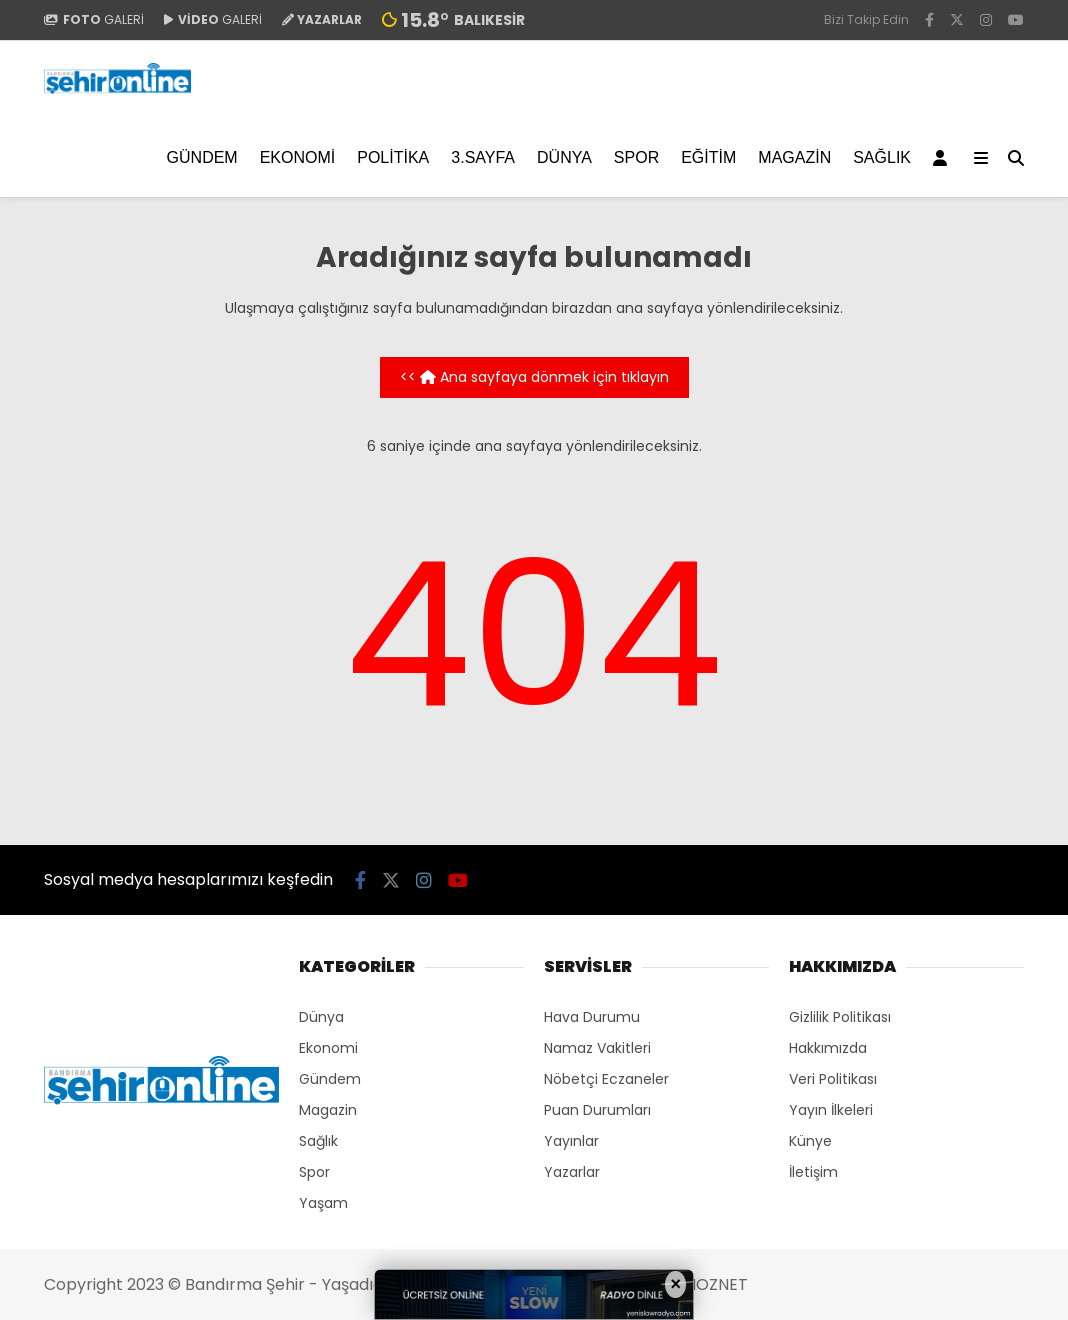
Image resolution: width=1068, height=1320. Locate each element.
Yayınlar (571, 1141)
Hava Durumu (592, 1017)
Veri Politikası (833, 1079)
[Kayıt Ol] (943, 158)
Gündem (202, 157)
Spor (636, 157)
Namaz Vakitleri (597, 1048)
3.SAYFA (483, 157)
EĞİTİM (708, 157)
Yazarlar (572, 1172)
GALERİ (94, 19)
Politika (393, 157)
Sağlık (882, 157)
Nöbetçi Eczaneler (606, 1079)
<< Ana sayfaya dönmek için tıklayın (534, 377)
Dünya (564, 157)
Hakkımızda (828, 1048)
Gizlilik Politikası (840, 1017)
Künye (810, 1141)
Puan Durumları (597, 1110)
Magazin (794, 157)
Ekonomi (298, 157)
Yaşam (323, 1203)
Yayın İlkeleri (831, 1110)
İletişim (813, 1172)
